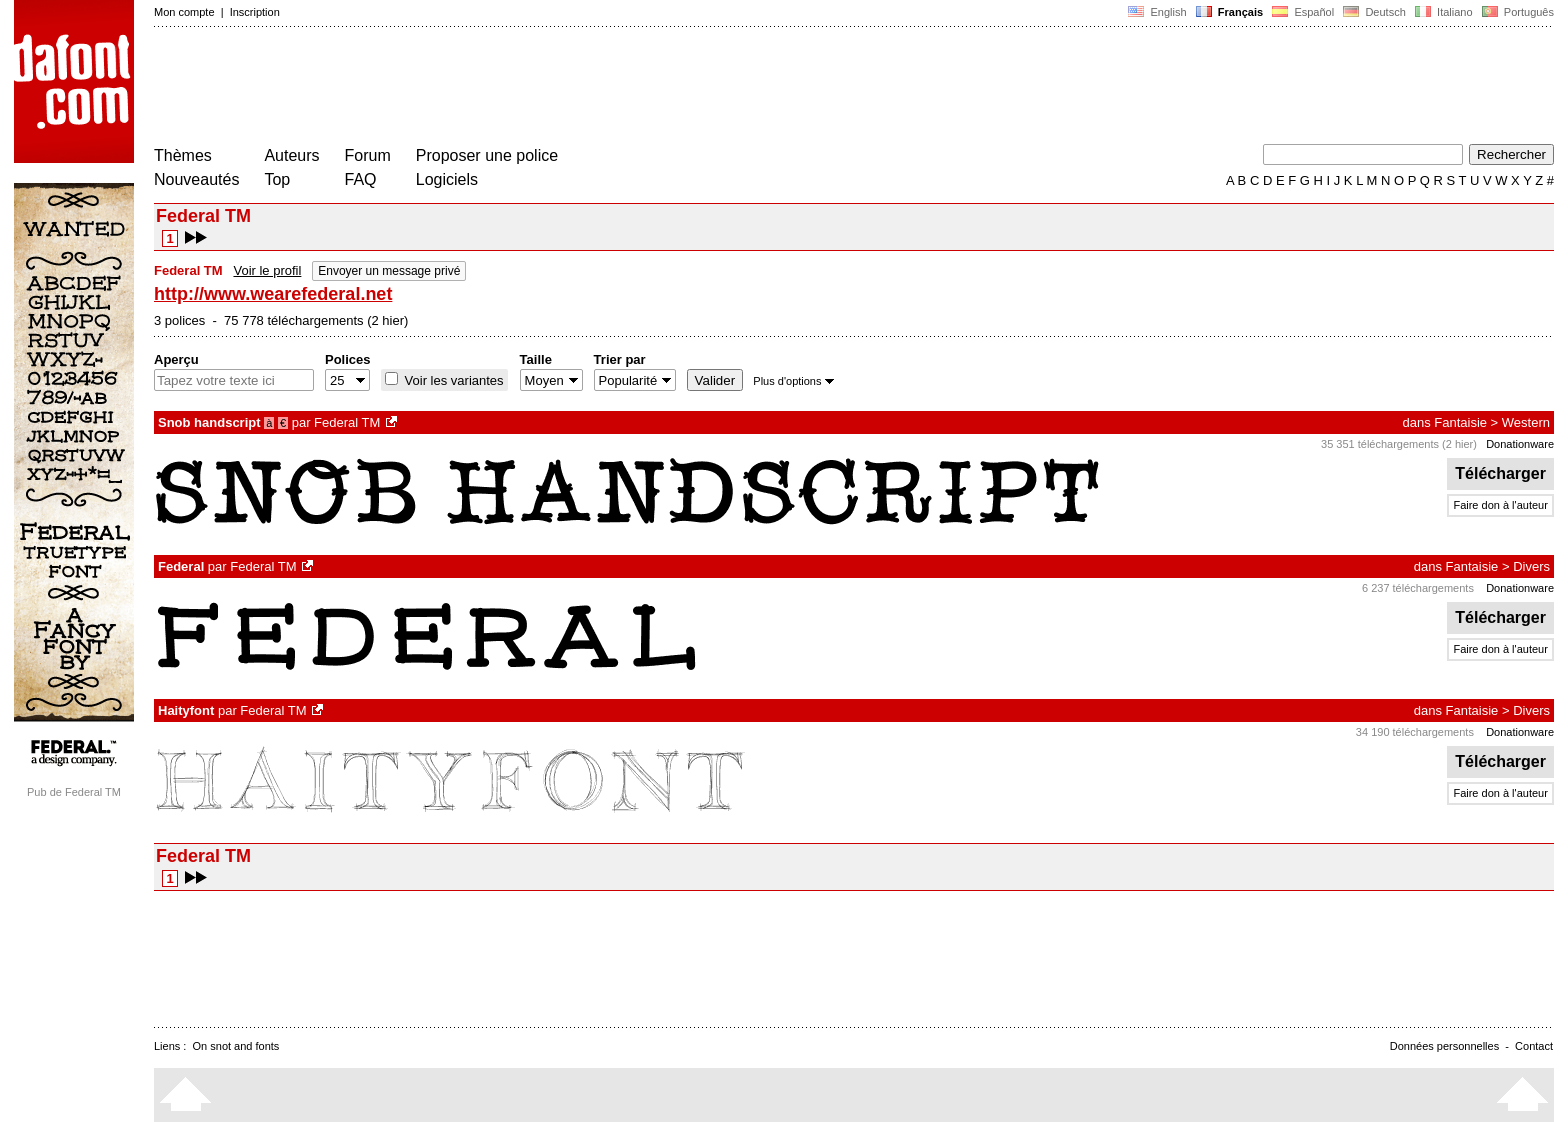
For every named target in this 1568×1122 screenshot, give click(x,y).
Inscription (255, 12)
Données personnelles (1444, 1046)
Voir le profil (267, 270)
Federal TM (347, 422)
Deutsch (1374, 12)
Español (1303, 12)
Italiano (1444, 12)
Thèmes (183, 155)
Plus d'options (793, 381)
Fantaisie (1460, 422)
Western (1526, 422)
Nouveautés (196, 179)
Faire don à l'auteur (1500, 505)
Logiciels (447, 179)
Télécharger (1500, 473)
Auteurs (291, 155)
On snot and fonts (236, 1046)
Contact (1534, 1046)
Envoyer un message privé (389, 271)
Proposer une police (487, 155)
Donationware (1520, 444)
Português (1516, 12)
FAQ (361, 179)
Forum (368, 155)
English (1157, 12)
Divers (1531, 566)
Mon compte (184, 12)
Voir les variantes (452, 380)
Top (277, 179)
